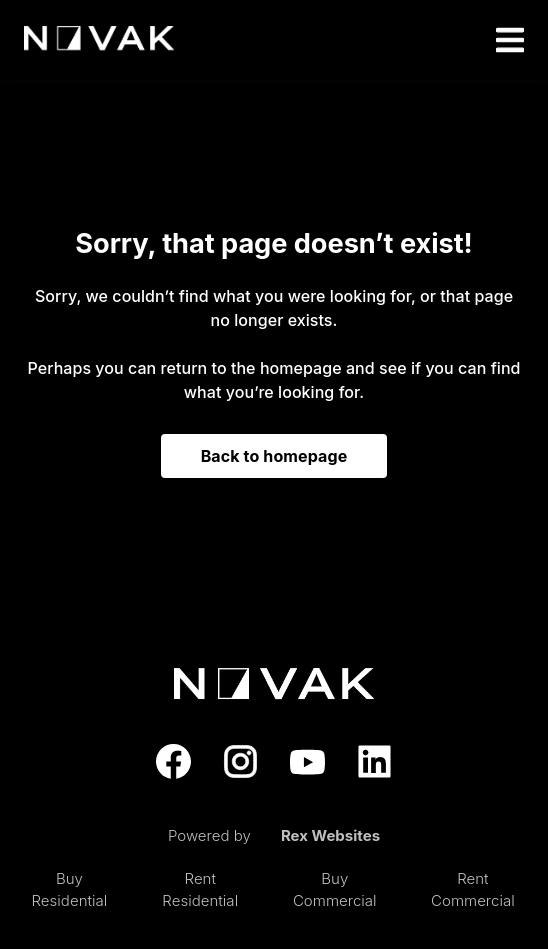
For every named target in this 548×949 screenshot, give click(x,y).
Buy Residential (70, 890)
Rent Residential (200, 890)
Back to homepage (274, 456)
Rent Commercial (473, 890)
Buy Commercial (335, 890)
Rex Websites (330, 835)
